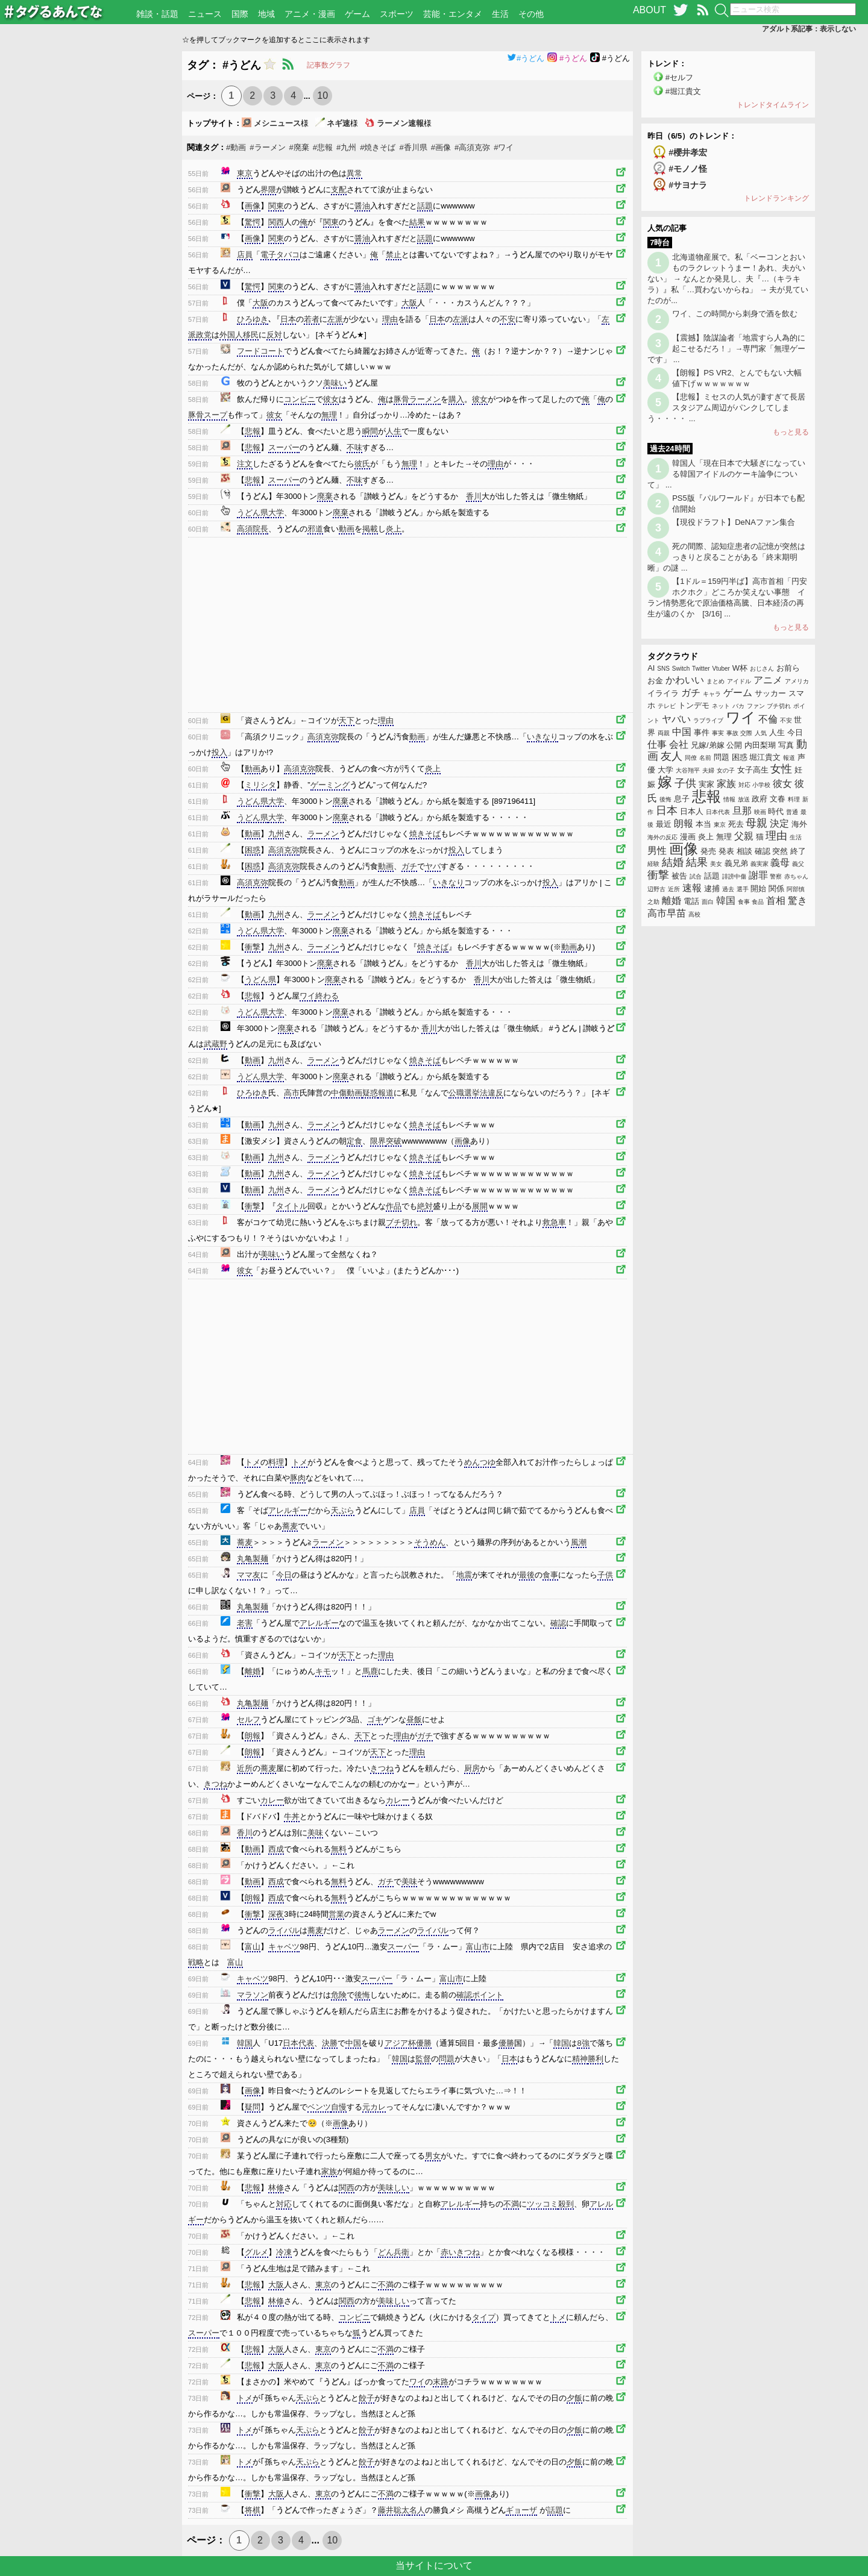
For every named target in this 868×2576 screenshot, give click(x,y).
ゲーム (357, 14)
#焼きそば (377, 147)
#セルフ (679, 77)
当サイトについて (434, 2565)
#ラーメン (267, 147)
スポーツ (397, 14)
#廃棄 (299, 147)
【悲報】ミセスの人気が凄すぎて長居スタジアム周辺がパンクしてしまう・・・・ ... (726, 407)
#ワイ (504, 147)
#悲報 (323, 147)
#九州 (346, 147)
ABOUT (649, 10)
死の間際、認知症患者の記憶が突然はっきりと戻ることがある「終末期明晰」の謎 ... (726, 557)
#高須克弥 (472, 147)
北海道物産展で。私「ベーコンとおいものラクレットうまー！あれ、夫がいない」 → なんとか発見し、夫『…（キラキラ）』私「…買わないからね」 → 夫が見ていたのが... (727, 278)
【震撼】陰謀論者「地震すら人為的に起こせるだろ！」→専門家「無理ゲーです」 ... (726, 348)
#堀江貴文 (683, 91)
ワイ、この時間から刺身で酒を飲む (734, 313)
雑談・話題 (157, 14)
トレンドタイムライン (773, 105)
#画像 (441, 147)
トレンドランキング (776, 198)
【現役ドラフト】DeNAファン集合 (733, 522)
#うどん (525, 58)
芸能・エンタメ (452, 14)
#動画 (236, 147)
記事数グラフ (328, 65)
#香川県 (413, 147)
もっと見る (791, 432)
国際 (239, 14)
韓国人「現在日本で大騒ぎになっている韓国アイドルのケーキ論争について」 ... (726, 474)
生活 (500, 14)
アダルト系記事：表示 (809, 29)
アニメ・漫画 (310, 14)
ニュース (205, 14)
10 (322, 95)
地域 (266, 14)
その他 (531, 14)
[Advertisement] (91, 232)
